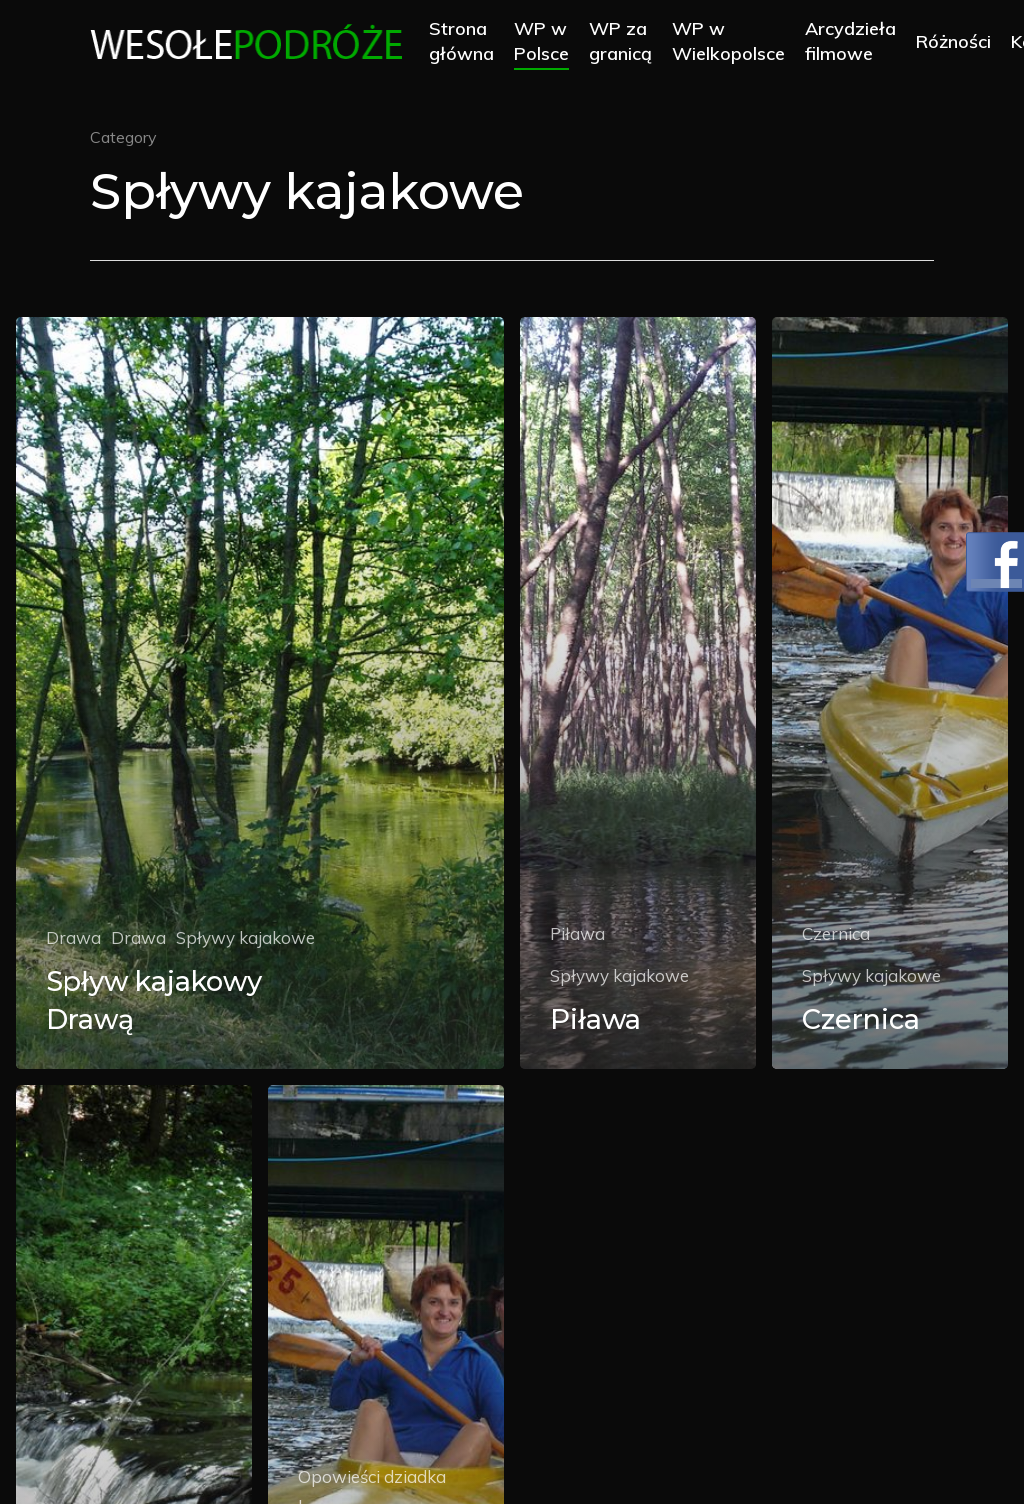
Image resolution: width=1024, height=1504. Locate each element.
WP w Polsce (546, 42)
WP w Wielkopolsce (733, 42)
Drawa (73, 937)
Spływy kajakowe (245, 937)
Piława (577, 933)
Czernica (836, 933)
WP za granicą (625, 42)
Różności (958, 42)
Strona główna (466, 42)
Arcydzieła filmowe (855, 42)
